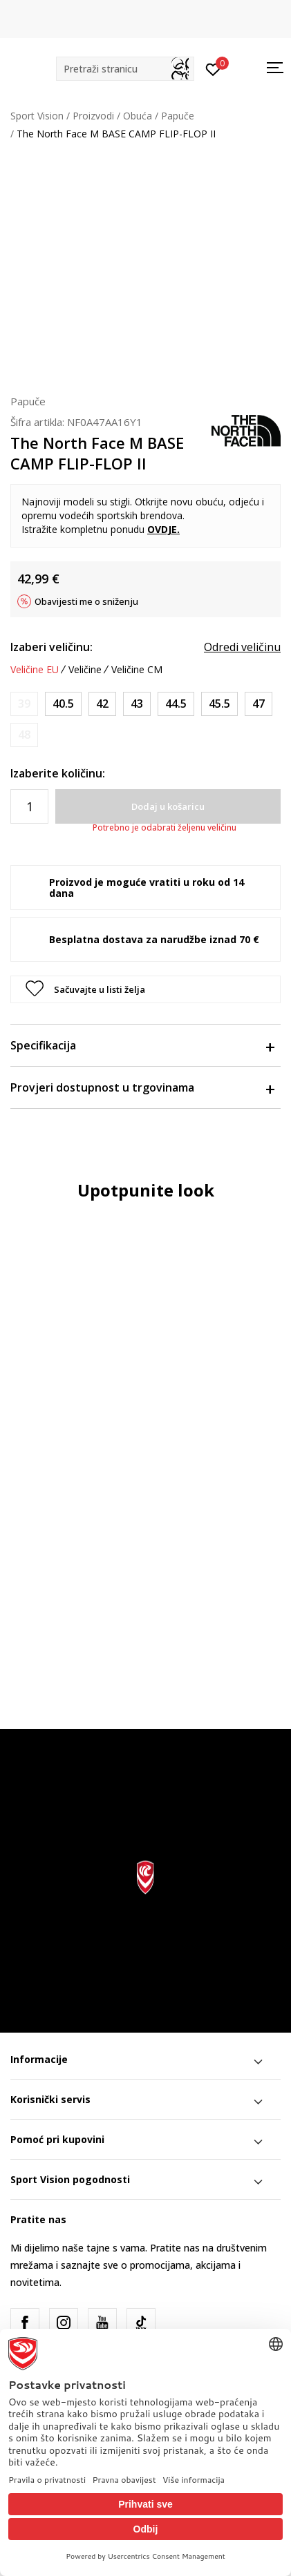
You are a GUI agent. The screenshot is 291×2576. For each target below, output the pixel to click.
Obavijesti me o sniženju (86, 601)
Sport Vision (37, 115)
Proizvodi (93, 115)
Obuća (137, 115)
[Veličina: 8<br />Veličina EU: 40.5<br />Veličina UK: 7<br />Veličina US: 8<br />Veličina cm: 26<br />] (63, 704)
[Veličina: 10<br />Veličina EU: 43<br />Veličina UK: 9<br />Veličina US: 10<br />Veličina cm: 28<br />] (137, 704)
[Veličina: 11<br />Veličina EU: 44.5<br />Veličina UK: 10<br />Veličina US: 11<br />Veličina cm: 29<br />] (176, 704)
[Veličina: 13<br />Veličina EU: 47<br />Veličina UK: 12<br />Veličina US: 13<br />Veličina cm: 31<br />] (258, 704)
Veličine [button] (85, 669)
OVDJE (162, 529)
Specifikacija (142, 1045)
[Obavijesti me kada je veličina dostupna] (24, 704)
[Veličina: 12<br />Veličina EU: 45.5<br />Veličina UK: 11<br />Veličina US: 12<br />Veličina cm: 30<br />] (219, 704)
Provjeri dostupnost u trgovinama (142, 1087)
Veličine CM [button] (136, 669)
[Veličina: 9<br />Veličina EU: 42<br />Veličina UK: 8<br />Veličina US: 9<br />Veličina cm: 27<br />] (102, 704)
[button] (125, 69)
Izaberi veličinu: (51, 647)
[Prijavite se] (213, 68)
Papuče (177, 115)
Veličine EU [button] (34, 669)
